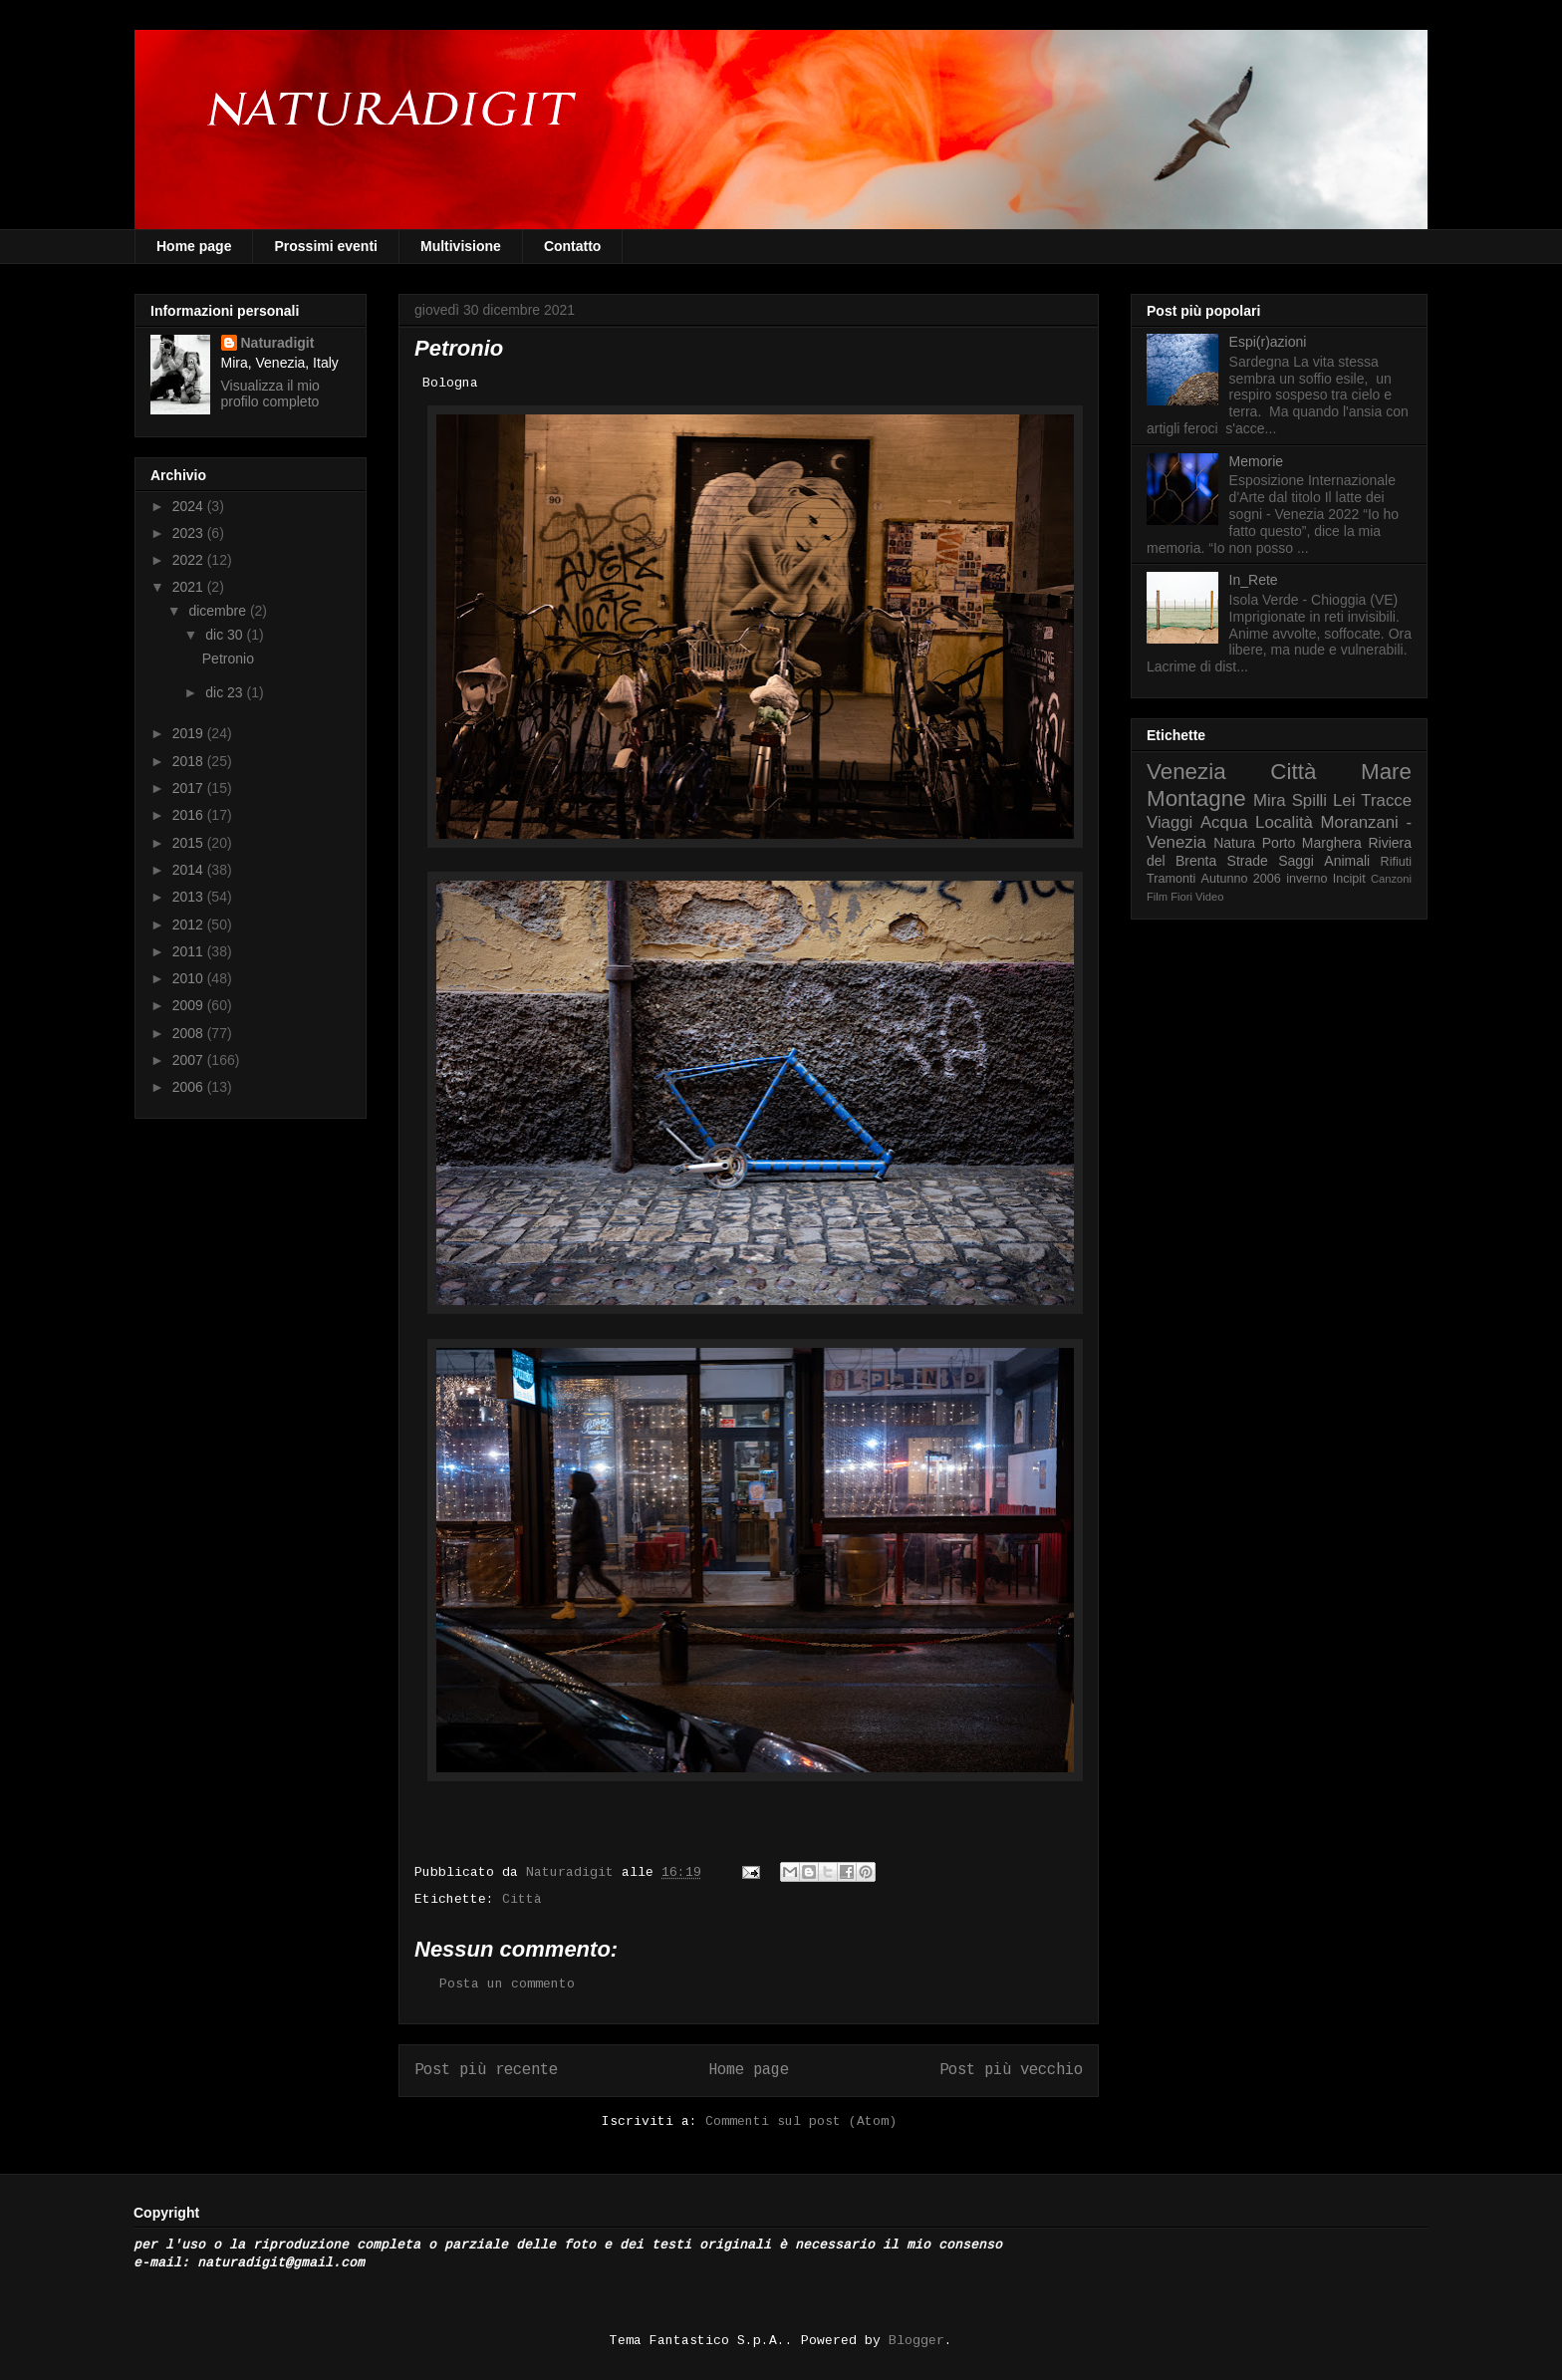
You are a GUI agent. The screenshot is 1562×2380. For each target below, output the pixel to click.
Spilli (1309, 800)
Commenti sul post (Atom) (801, 2122)
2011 (189, 951)
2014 (189, 870)
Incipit (1349, 879)
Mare (1386, 771)
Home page (193, 246)
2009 (189, 1005)
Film (1157, 897)
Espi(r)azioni (1268, 342)
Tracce (1386, 800)
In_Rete (1253, 580)
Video (1209, 897)
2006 (189, 1087)
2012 (189, 924)
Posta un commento (507, 1984)
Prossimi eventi (326, 246)
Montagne (1196, 798)
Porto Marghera (1312, 843)
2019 (189, 733)
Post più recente (486, 2070)
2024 (189, 506)
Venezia (1186, 771)
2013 (189, 897)
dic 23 (225, 692)
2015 (189, 843)
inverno (1306, 879)
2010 (189, 978)
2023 (189, 533)
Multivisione (460, 246)
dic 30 (225, 635)
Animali (1347, 861)
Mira (1269, 800)
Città (522, 1900)
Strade (1247, 861)
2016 (189, 815)
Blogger (916, 2341)
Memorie (1256, 461)
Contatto (573, 246)
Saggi (1296, 861)
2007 (189, 1060)
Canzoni (1391, 879)
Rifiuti (1397, 862)
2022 (189, 560)
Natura (1234, 843)
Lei (1344, 800)
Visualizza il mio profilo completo (270, 393)
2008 (189, 1033)
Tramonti (1171, 879)
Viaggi (1169, 822)
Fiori (1181, 897)
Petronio (228, 658)
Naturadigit (574, 1873)
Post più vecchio (1011, 2070)
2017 (189, 788)
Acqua (1224, 822)
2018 (189, 761)
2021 (189, 587)
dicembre (218, 611)
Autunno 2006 (1241, 879)
